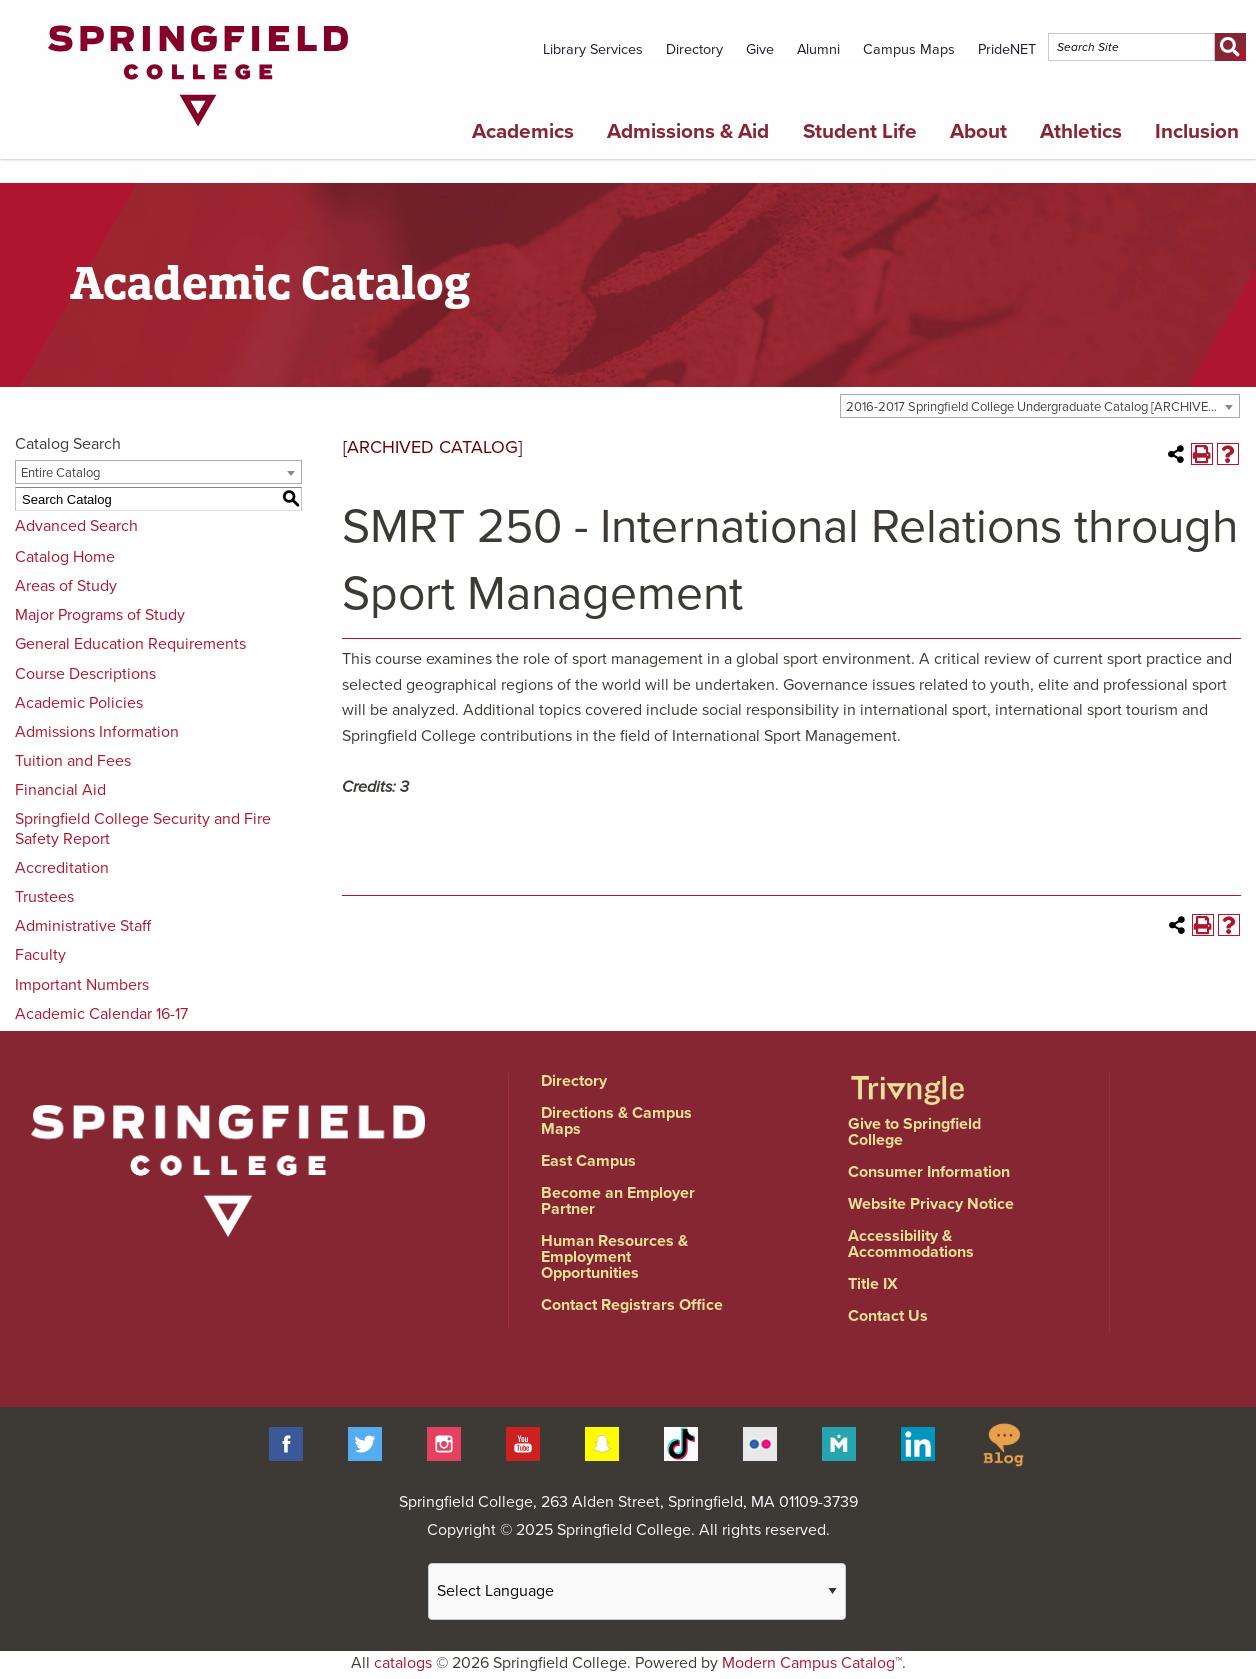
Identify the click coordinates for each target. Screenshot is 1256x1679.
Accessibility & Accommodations (911, 1244)
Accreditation (62, 868)
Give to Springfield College (914, 1132)
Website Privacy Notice (931, 1204)
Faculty (40, 955)
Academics (523, 131)
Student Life (860, 131)
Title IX (873, 1284)
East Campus (588, 1161)
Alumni (818, 49)
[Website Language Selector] (637, 1591)
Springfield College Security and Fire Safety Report (143, 828)
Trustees (44, 897)
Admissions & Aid (688, 131)
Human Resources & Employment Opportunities (614, 1257)
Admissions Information (97, 732)
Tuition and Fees (73, 761)
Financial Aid (60, 790)
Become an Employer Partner (618, 1201)
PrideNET (1007, 49)
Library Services (593, 49)
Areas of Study (66, 586)
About (978, 131)
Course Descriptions (85, 674)
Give (760, 49)
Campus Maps (909, 49)
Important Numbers (82, 985)
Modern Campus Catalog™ (812, 1663)
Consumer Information (929, 1172)
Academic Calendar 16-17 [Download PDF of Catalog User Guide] (101, 1014)
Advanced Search (76, 526)
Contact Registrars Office (632, 1305)
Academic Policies (79, 703)
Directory (694, 49)
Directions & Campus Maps (616, 1121)
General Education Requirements (130, 644)
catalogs (403, 1663)
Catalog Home (65, 557)
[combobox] (1040, 406)
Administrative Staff (83, 926)
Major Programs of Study (100, 615)
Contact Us (888, 1316)
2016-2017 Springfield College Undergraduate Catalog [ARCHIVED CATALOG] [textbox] (1042, 407)
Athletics (1081, 131)
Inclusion (1197, 131)
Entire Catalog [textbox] (60, 473)
